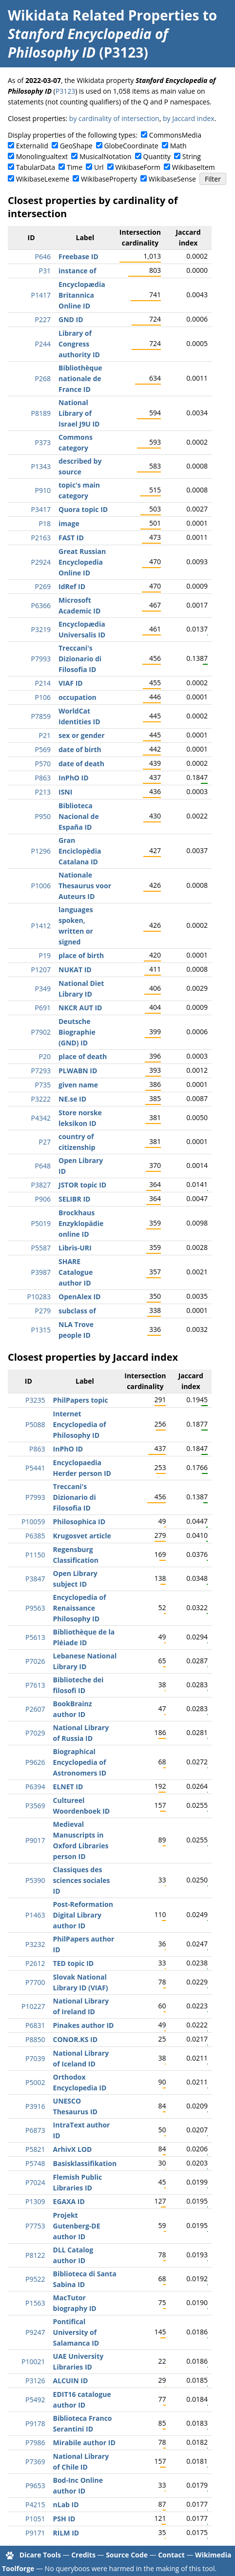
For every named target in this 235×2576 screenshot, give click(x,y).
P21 (45, 735)
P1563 (35, 2303)
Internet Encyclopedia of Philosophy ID (79, 1424)
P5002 (35, 2082)
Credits (83, 2554)
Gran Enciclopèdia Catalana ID (80, 851)
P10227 (33, 2006)
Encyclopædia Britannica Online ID (82, 295)
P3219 (41, 629)
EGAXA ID (69, 2201)
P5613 (35, 1637)
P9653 (35, 2485)
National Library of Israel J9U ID (79, 413)
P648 (43, 1165)
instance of (77, 270)
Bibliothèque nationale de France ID (80, 378)
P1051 (35, 2518)
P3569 (35, 1805)
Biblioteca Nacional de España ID (79, 816)
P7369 (35, 2461)
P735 (43, 1084)
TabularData (35, 167)
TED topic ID (73, 1963)
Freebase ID (78, 256)
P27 (45, 1141)
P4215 (35, 2504)
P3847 (35, 1578)
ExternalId (32, 145)
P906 (43, 1199)
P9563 (35, 1608)
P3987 (41, 1272)
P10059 (33, 1521)
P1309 (35, 2201)
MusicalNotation (105, 156)
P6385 (35, 1535)
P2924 (41, 562)
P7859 (41, 716)
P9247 (35, 2332)
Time (74, 167)
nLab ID (66, 2504)
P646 (43, 256)
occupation (78, 697)
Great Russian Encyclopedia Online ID (82, 562)
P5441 (35, 1467)
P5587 (41, 1247)
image (69, 523)
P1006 (41, 885)
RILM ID (66, 2532)
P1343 (41, 466)
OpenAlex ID (79, 1296)
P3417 (41, 509)
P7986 (35, 2442)
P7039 (35, 2058)
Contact (171, 2554)
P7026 (35, 1661)
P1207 (41, 969)
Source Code (127, 2554)
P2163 (41, 537)
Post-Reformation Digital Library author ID (83, 1915)
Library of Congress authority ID (79, 343)
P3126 (35, 2380)
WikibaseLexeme (42, 179)
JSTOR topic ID (82, 1184)
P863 (43, 777)
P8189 (41, 413)
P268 (43, 378)
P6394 (35, 1786)
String (191, 156)
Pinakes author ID (83, 2025)
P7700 (35, 1982)
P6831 (35, 2025)
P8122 (35, 2255)
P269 (43, 586)
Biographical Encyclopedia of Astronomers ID (80, 1762)
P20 (45, 1056)
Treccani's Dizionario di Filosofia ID (80, 658)
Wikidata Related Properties (103, 15)
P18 (45, 523)
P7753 (35, 2225)
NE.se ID (72, 1099)
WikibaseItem (193, 167)
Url (98, 167)
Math (178, 145)
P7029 (35, 1733)
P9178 (35, 2423)
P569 (43, 749)
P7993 (41, 658)
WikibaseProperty (109, 179)
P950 (43, 816)
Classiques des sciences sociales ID (81, 1880)
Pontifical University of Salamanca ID (76, 2332)
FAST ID (71, 537)
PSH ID (64, 2518)
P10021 (33, 2361)
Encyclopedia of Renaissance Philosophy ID (79, 1608)
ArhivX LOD (72, 2149)
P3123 (65, 91)
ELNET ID (68, 1786)
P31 (45, 270)
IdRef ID (72, 586)
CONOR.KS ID (75, 2039)
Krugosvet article (82, 1535)
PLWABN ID (78, 1070)
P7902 (41, 1032)
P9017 (35, 1840)
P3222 (41, 1099)
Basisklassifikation (85, 2163)
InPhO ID (74, 777)
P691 (43, 1007)
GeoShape (76, 145)
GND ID (71, 319)
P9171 (35, 2532)
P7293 (41, 1070)
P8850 (35, 2039)
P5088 (35, 1424)
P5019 (41, 1223)
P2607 (35, 1709)
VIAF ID (71, 683)
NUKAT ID (75, 969)
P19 (45, 955)
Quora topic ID (83, 509)
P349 (43, 988)
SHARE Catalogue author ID (76, 1272)
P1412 (41, 925)
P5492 (35, 2399)
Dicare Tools (40, 2554)
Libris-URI (75, 1247)
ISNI (65, 792)
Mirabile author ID (84, 2442)
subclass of (77, 1310)
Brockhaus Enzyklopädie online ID (81, 1223)
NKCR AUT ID (80, 1007)
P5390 (35, 1880)
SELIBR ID (74, 1199)
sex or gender (82, 735)
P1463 (35, 1915)
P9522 (35, 2279)
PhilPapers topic (80, 1400)
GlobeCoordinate (131, 145)
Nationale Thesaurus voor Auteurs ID (85, 885)
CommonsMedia (175, 135)
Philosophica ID (79, 1521)
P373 (43, 442)
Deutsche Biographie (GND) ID (77, 1032)
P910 (43, 490)
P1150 (35, 1554)
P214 (43, 683)
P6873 (35, 2130)
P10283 (39, 1296)
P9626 (35, 1762)
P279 (43, 1310)
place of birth (81, 955)
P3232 (35, 1944)
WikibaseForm (137, 167)
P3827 (41, 1184)
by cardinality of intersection (114, 118)
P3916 (35, 2106)
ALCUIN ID (70, 2380)
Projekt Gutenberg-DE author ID (76, 2225)
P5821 (35, 2149)
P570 (43, 763)
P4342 (41, 1118)
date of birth (80, 749)
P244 (43, 343)
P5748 (35, 2163)
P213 (43, 792)
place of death (83, 1056)
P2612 (35, 1963)
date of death (81, 763)
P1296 (41, 851)
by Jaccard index (189, 118)
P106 (43, 697)
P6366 (41, 605)
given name (78, 1084)
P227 (43, 319)
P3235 (35, 1400)
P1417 (41, 295)
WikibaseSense (172, 179)
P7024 (35, 2182)
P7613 (35, 1685)
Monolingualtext (42, 156)
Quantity (157, 156)
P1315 (41, 1329)
